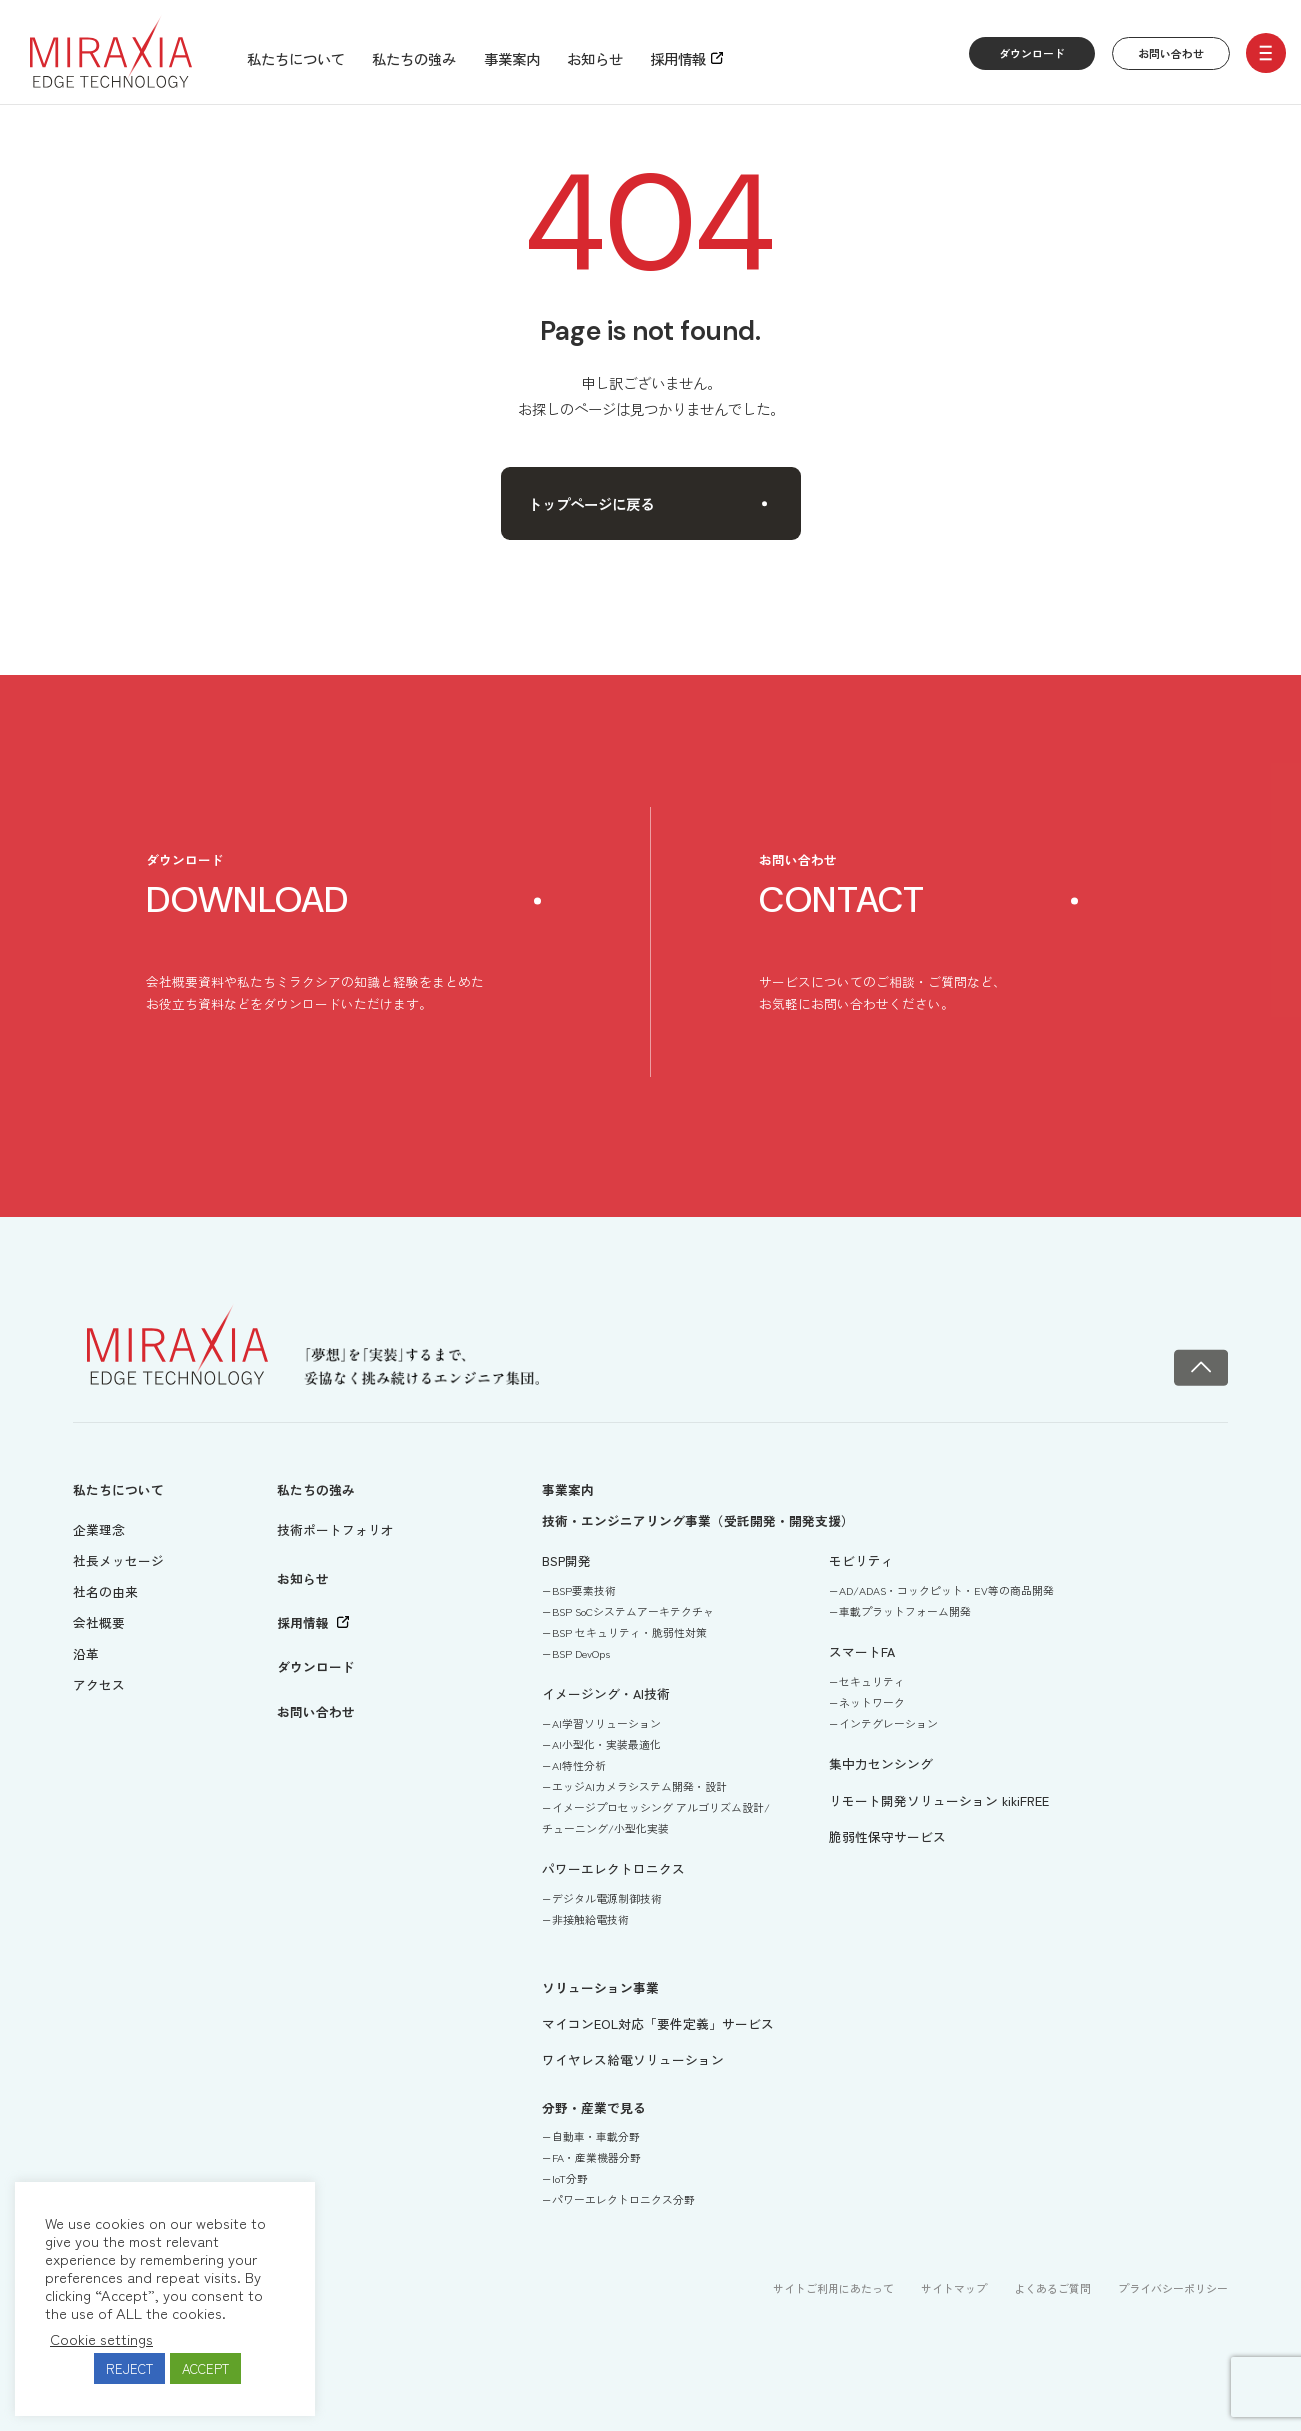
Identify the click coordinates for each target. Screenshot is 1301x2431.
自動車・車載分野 (596, 2136)
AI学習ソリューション (606, 1723)
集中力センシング (881, 1763)
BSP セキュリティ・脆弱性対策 (629, 1632)
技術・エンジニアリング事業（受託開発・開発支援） (698, 1520)
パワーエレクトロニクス (613, 1868)
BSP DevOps (581, 1653)
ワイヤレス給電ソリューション (633, 2059)
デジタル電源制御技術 (607, 1898)
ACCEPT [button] (205, 2368)
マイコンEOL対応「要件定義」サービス (658, 2023)
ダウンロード (1032, 53)
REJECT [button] (129, 2368)
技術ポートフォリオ (335, 1529)
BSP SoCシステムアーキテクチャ (633, 1611)
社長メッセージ (118, 1560)
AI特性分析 (579, 1765)
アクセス (99, 1684)
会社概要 (99, 1622)
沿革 (86, 1653)
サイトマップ (954, 2288)
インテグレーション (888, 1723)
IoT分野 (570, 2178)
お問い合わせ (1171, 53)
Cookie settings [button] (101, 2339)
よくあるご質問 (1052, 2288)
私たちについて (296, 58)
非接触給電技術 (590, 1919)
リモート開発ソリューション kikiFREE (939, 1800)
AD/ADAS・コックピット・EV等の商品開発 (946, 1590)
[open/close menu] (1266, 53)
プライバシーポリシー (1173, 2288)
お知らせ (595, 58)
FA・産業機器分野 (596, 2157)
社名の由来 (105, 1591)
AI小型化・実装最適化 (606, 1744)
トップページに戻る (648, 503)
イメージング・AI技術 (606, 1693)
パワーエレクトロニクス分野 (623, 2199)
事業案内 (512, 58)
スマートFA (862, 1651)
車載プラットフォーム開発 (905, 1611)
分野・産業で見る (594, 2107)
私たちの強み (414, 58)
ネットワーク (872, 1702)
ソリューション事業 (600, 1987)
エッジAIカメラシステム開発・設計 (639, 1786)
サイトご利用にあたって (833, 2288)
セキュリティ (872, 1681)
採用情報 (678, 58)
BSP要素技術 (584, 1590)
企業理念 (99, 1529)
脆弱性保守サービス (887, 1836)
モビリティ (861, 1560)
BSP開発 (566, 1560)
